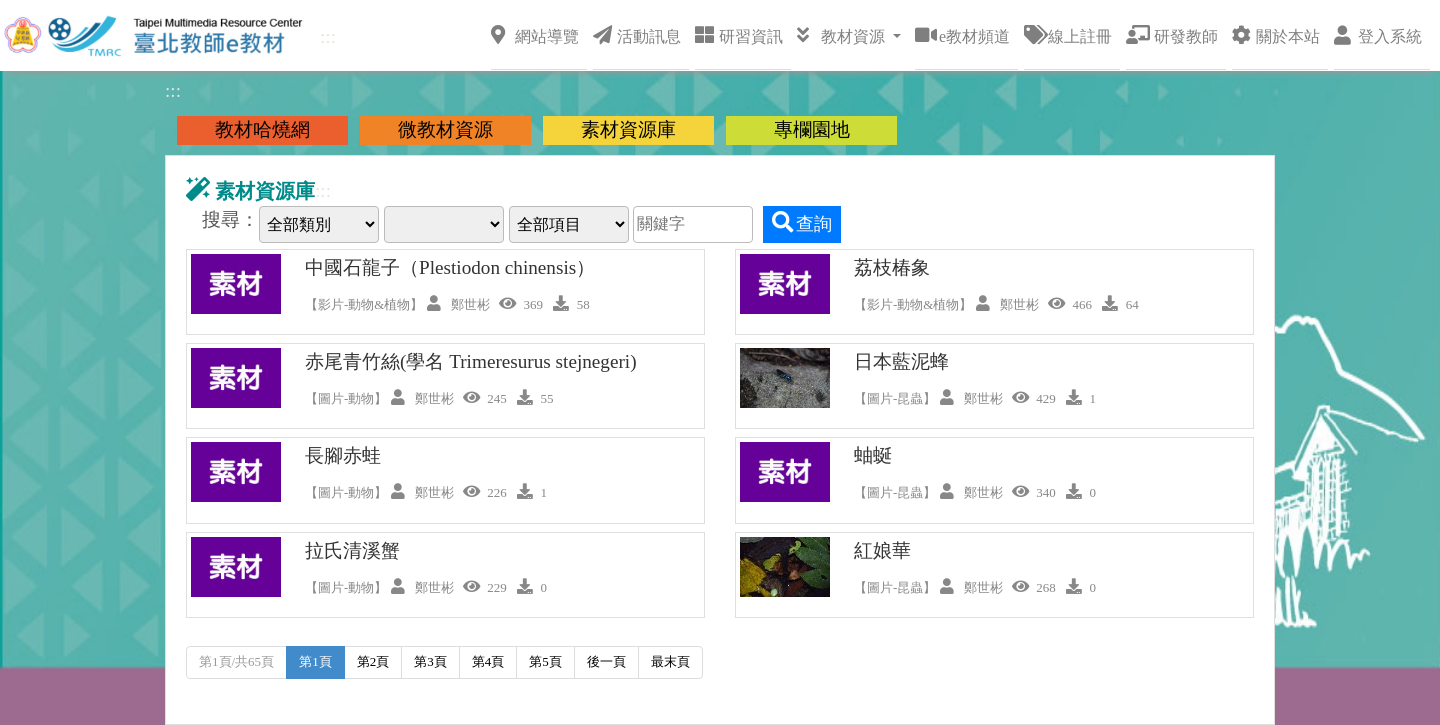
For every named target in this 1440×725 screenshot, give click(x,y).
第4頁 (488, 661)
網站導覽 (535, 35)
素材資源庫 (628, 129)
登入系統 (1378, 35)
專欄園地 (812, 129)
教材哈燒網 (262, 129)
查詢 (802, 223)
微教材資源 (445, 129)
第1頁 (315, 661)
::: (328, 36)
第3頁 (430, 661)
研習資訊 (739, 35)
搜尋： (230, 219)
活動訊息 (637, 35)
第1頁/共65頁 (236, 661)
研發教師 (1172, 35)
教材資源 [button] (843, 35)
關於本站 (1276, 35)
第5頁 (545, 661)
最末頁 (670, 661)
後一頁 (606, 661)
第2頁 (373, 661)
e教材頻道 (962, 35)
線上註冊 (1068, 35)
